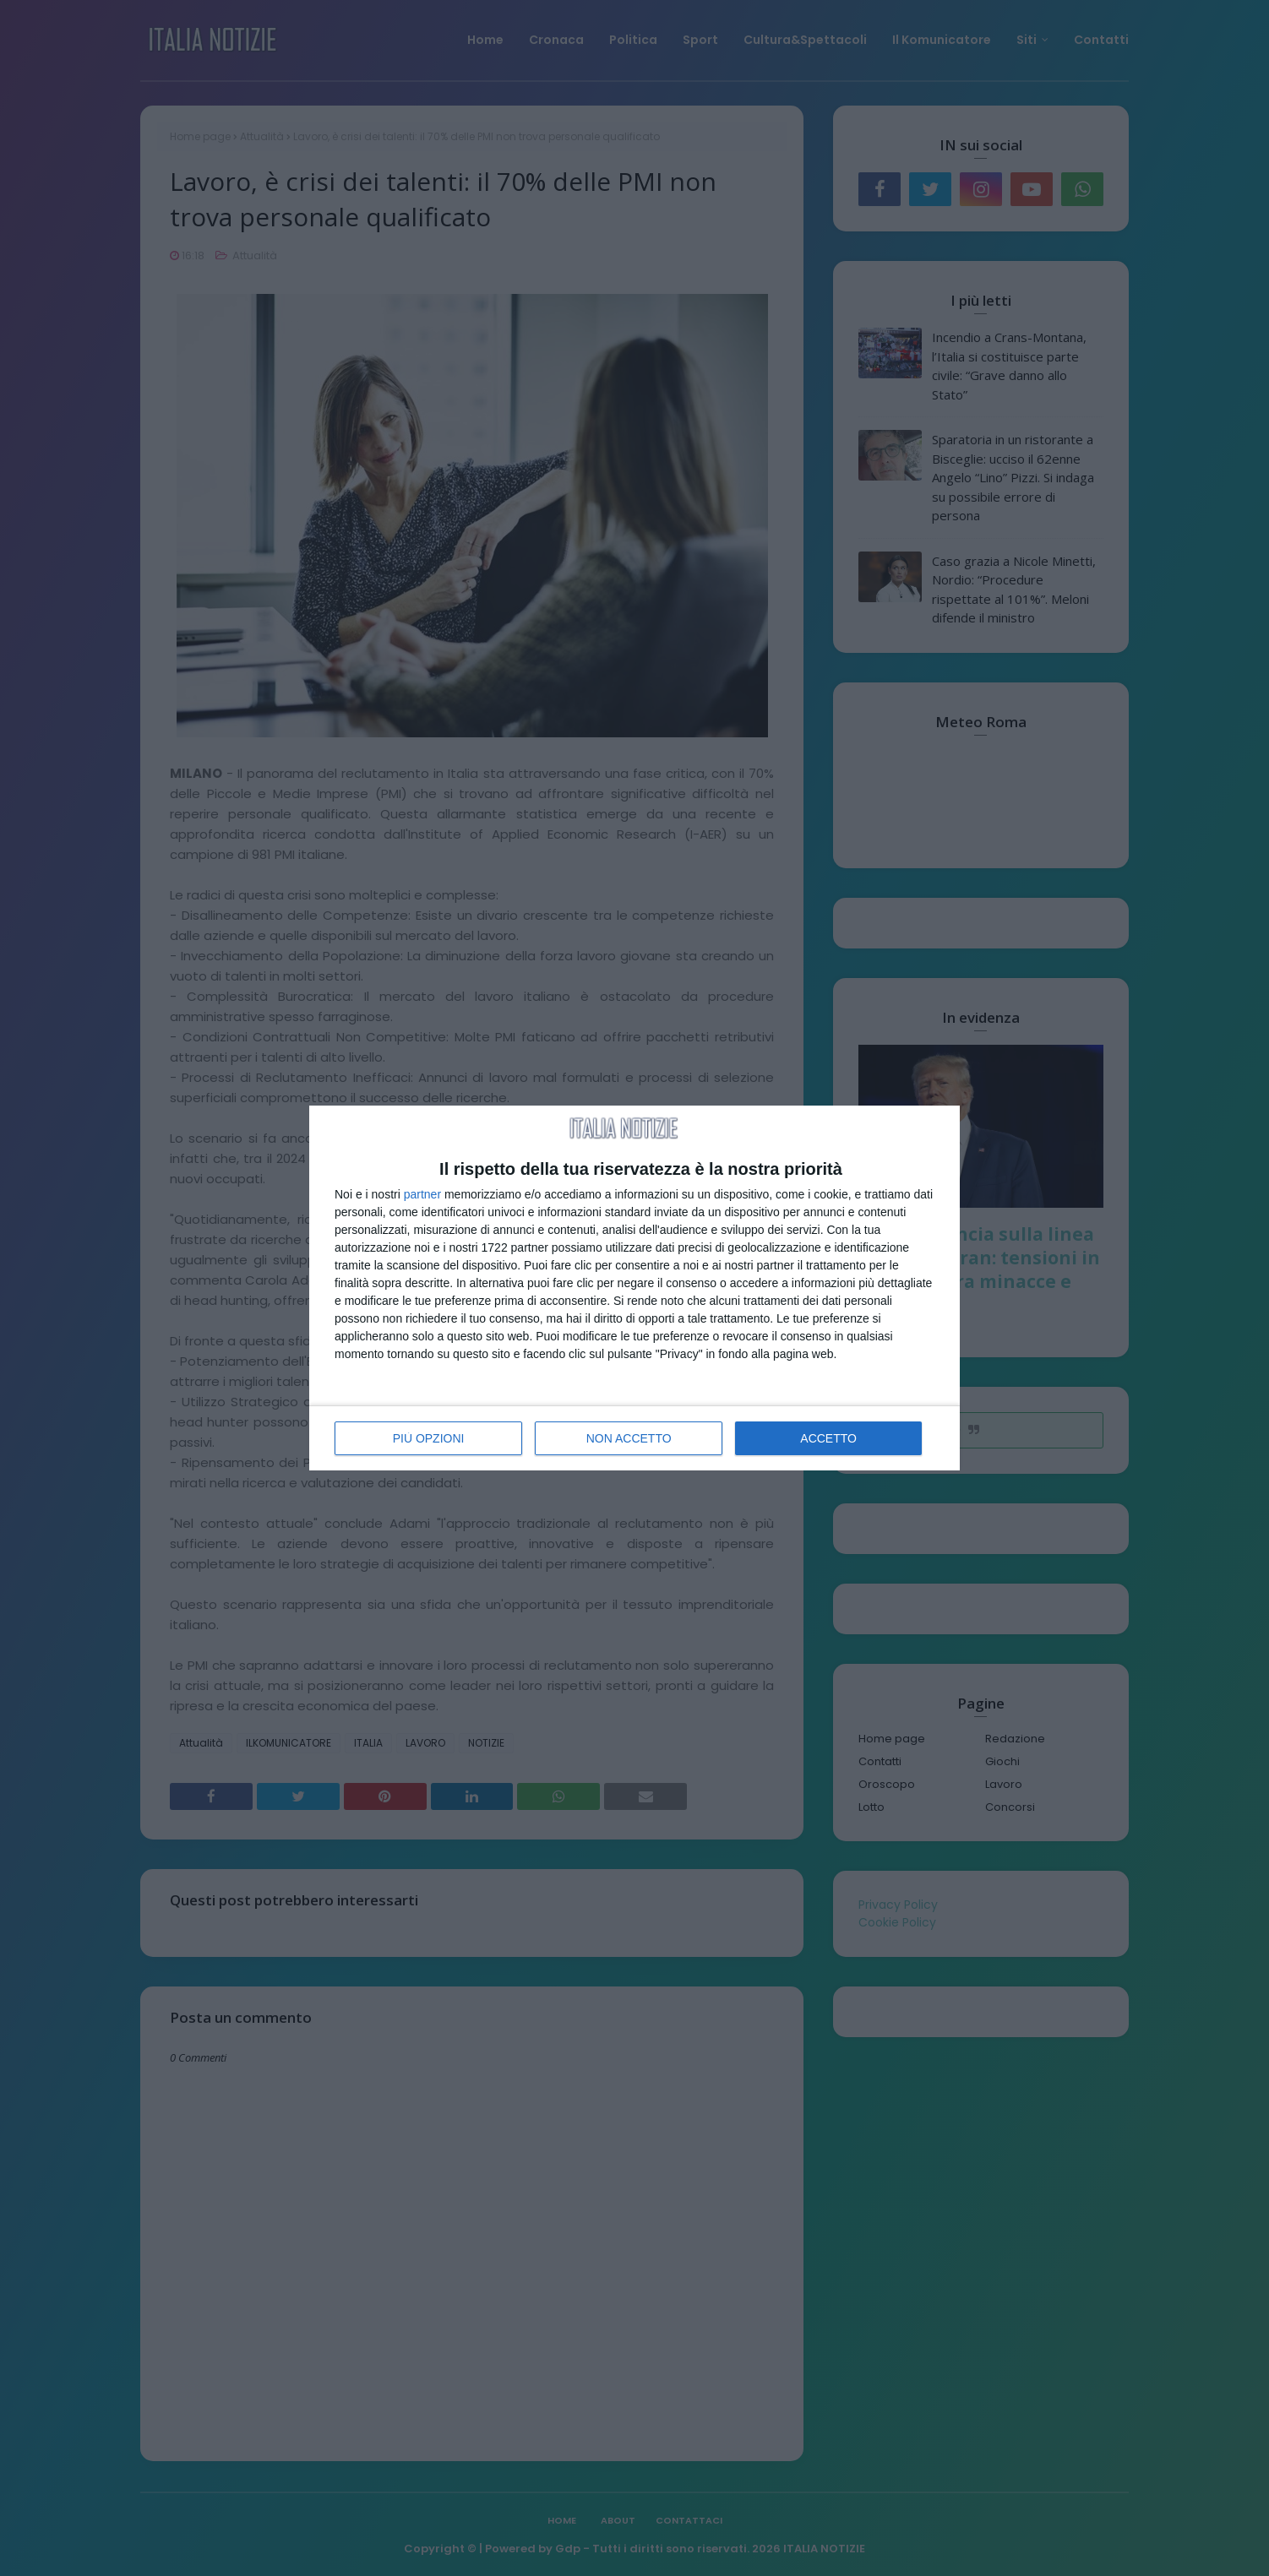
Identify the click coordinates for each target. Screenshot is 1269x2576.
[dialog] (634, 1288)
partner (422, 1194)
